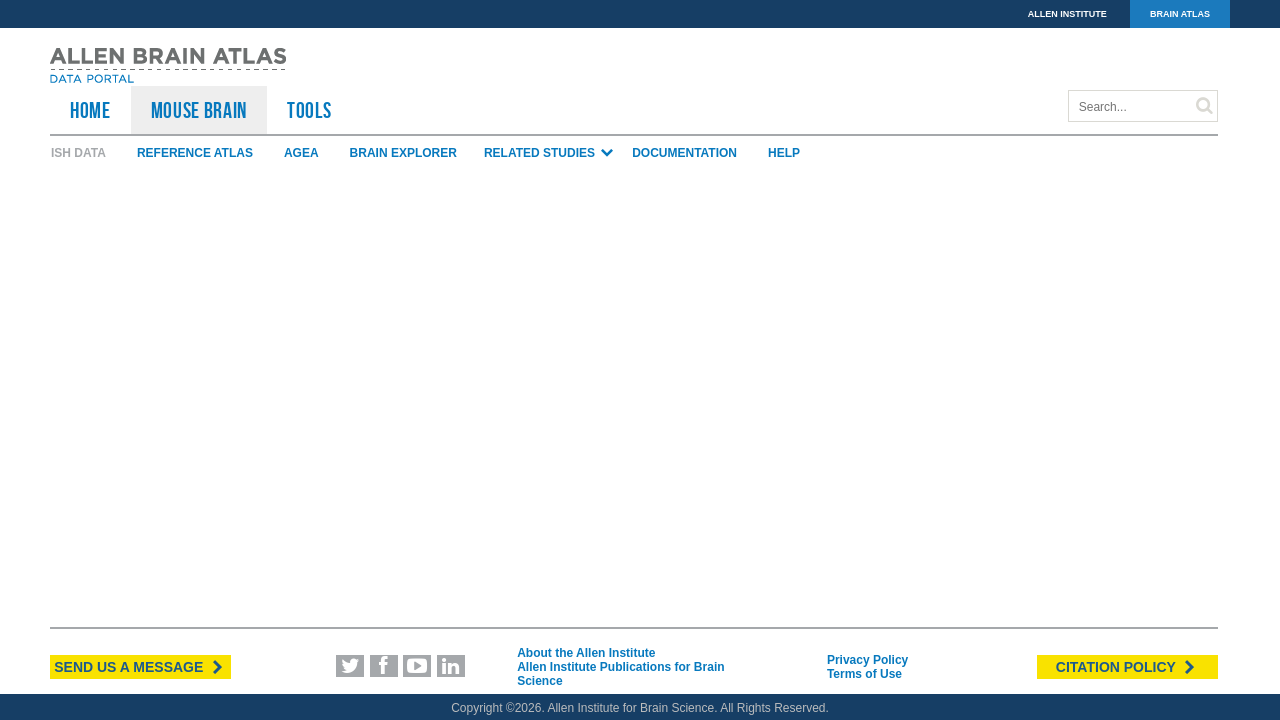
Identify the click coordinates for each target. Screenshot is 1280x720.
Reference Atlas (195, 153)
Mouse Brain (199, 110)
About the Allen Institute (586, 653)
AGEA (301, 153)
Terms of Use (864, 674)
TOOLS (309, 110)
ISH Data (78, 153)
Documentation (684, 153)
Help (784, 153)
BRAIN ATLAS (1180, 14)
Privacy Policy (867, 660)
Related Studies (549, 153)
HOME (90, 110)
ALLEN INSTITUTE (1067, 14)
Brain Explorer (403, 153)
